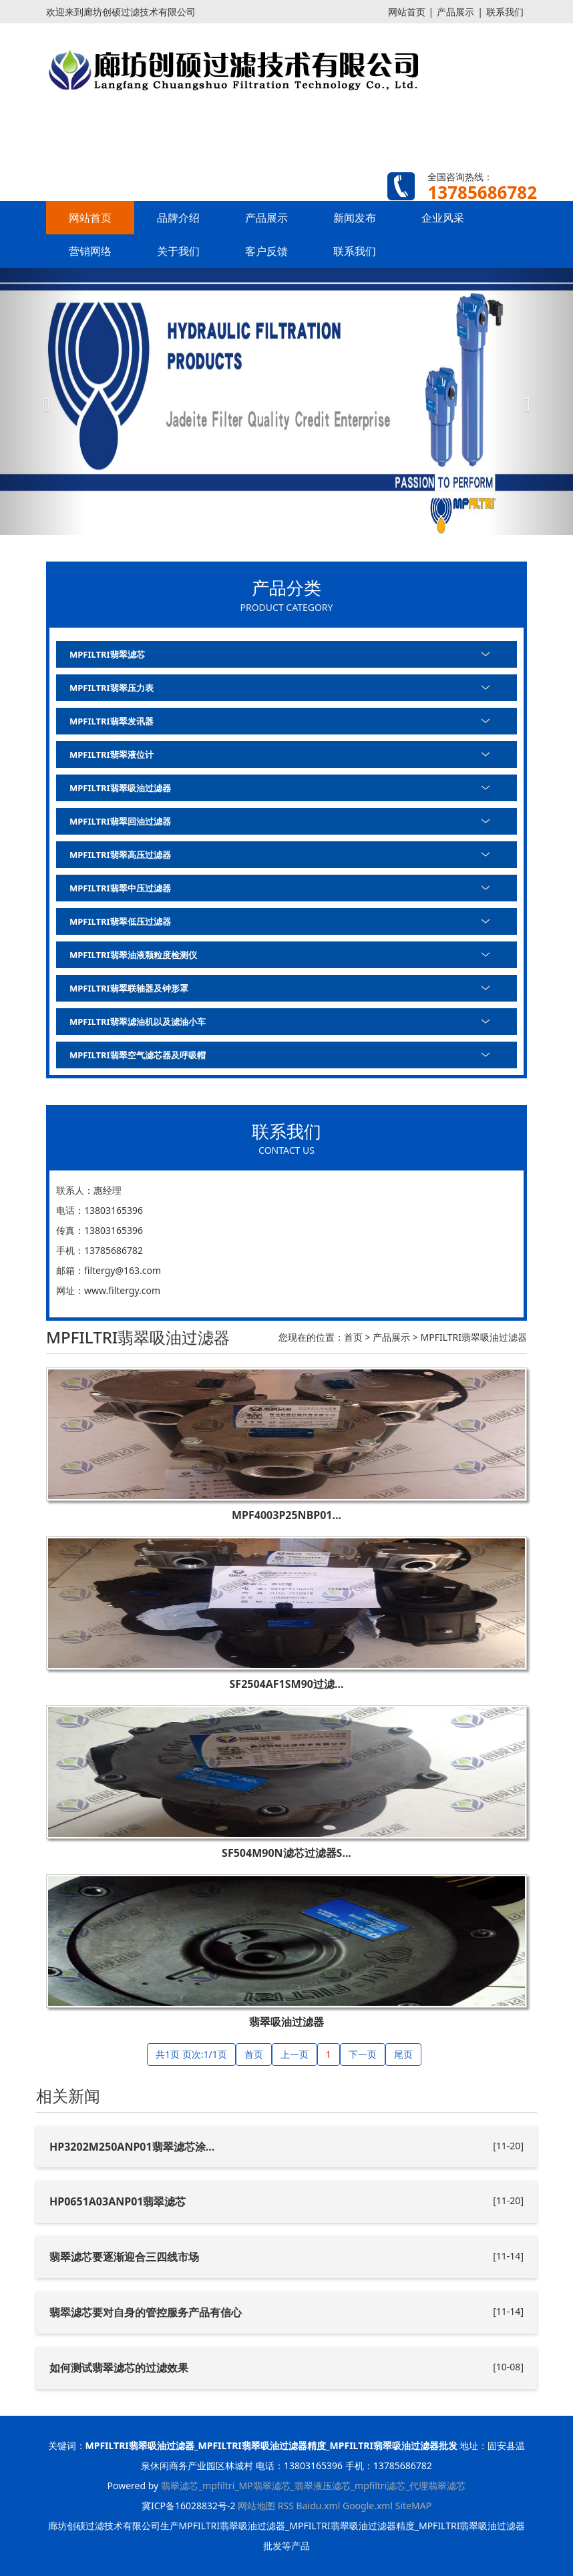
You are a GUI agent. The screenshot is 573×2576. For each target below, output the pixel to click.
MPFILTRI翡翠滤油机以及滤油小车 (137, 1022)
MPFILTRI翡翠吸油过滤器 (120, 788)
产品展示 (455, 11)
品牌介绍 (178, 217)
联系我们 (505, 11)
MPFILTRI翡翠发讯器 (111, 721)
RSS (286, 2505)
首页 (353, 1337)
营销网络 (90, 251)
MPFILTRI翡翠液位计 (111, 754)
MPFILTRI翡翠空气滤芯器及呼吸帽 (137, 1055)
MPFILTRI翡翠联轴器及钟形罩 (128, 988)
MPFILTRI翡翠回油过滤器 (120, 821)
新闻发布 (354, 217)
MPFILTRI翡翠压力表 (111, 688)
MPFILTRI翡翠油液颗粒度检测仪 (133, 955)
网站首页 (406, 11)
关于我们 (178, 251)
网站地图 (256, 2505)
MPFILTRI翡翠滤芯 (107, 654)
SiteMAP (413, 2505)
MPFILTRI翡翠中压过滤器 (120, 888)
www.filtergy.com (122, 1290)
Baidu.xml (319, 2505)
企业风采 (442, 217)
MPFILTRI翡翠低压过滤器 (120, 921)
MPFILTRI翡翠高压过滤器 (120, 855)
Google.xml (368, 2505)
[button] (43, 401)
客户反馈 (266, 251)
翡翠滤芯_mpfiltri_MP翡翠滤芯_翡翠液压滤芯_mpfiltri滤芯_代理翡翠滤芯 (313, 2485)
